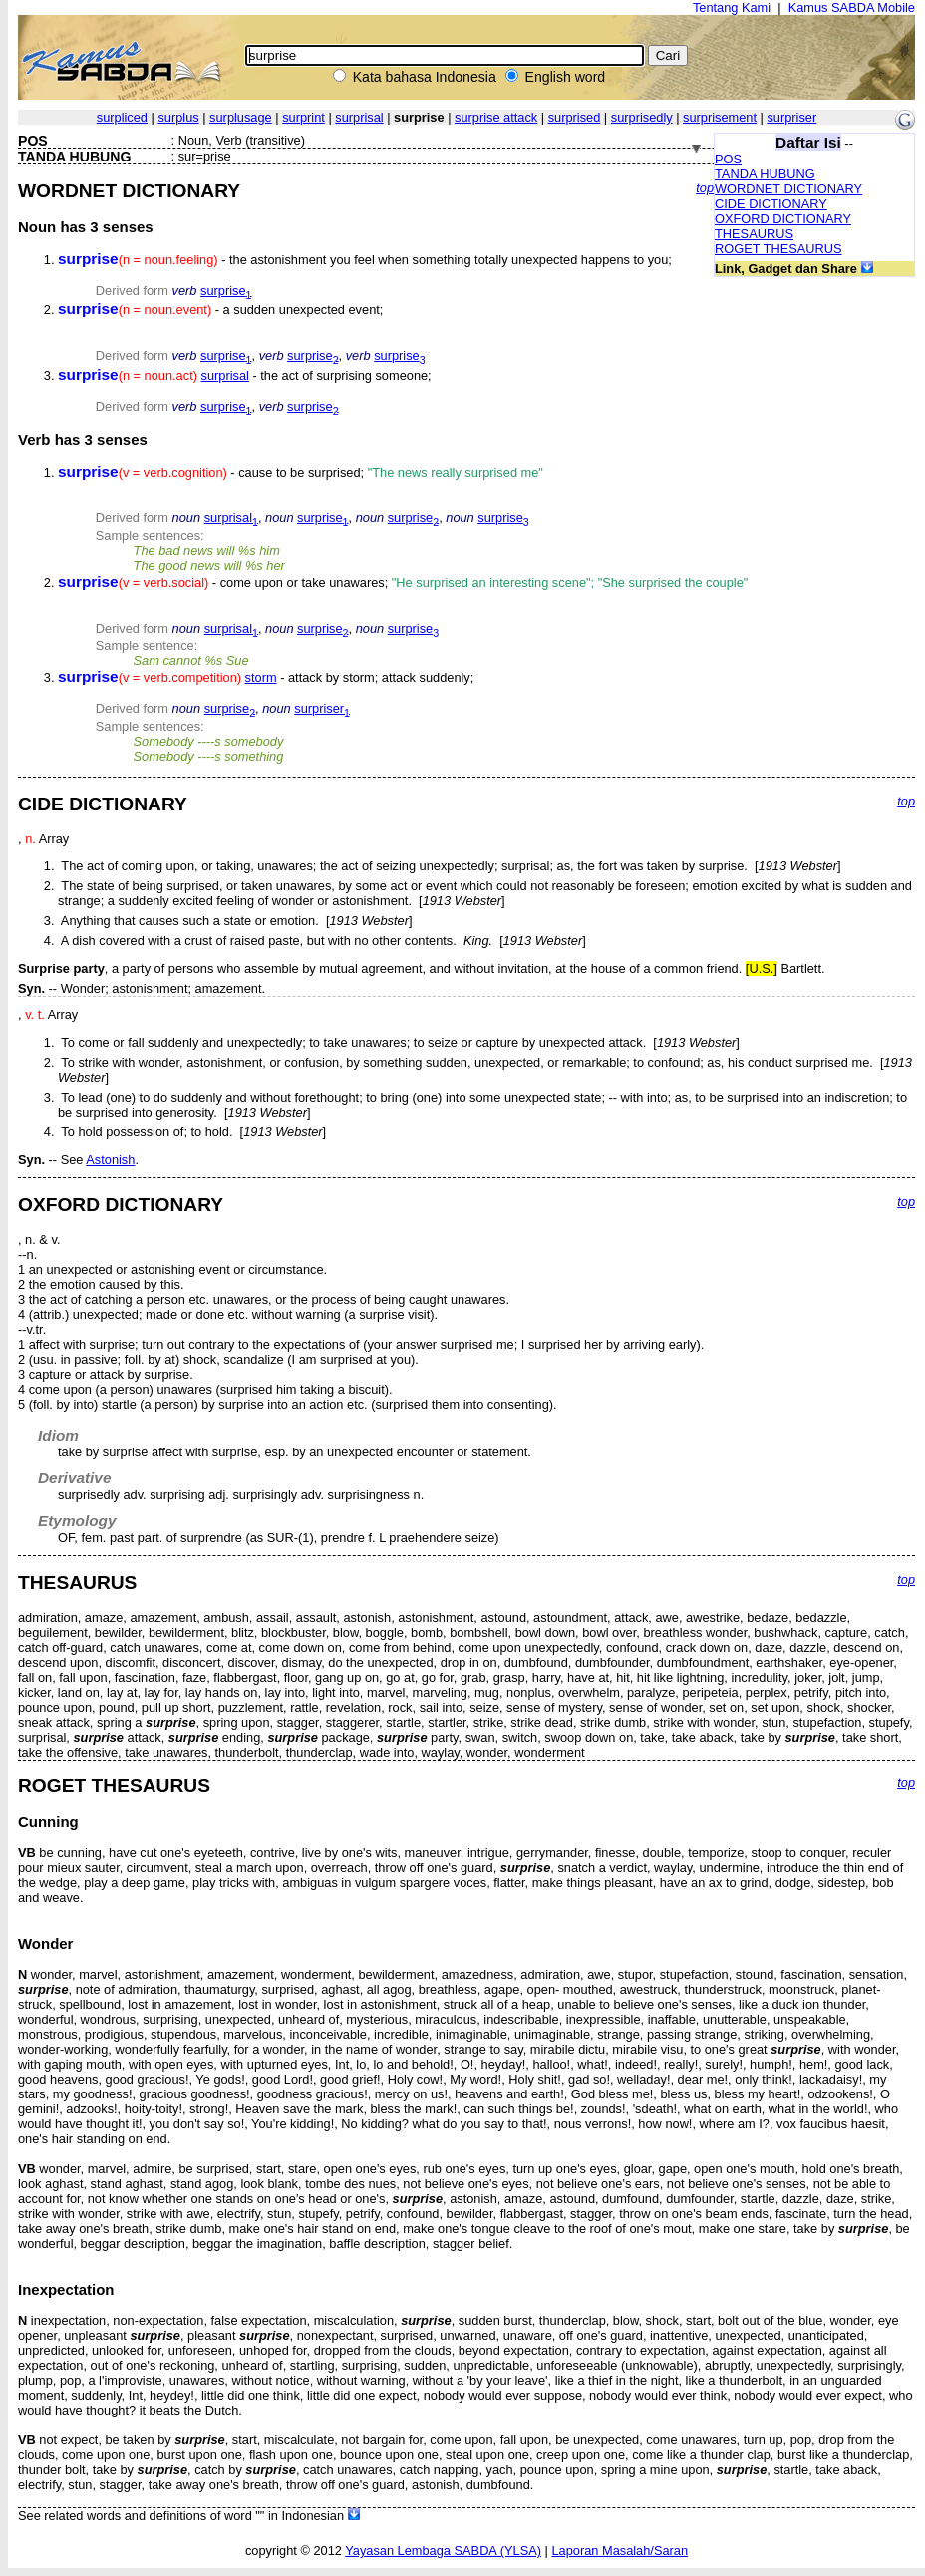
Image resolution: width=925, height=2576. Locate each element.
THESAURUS (754, 233)
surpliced (122, 117)
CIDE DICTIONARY (771, 203)
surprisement (720, 117)
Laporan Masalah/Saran (619, 2550)
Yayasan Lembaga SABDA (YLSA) (443, 2550)
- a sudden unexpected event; (220, 309)
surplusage (240, 117)
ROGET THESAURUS (778, 248)
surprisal (359, 117)
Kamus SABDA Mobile (851, 7)
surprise (225, 290)
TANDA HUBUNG (765, 173)
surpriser (791, 117)
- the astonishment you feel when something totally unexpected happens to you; (365, 259)
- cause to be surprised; (300, 472)
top (705, 187)
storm (261, 677)
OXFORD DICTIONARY (783, 218)
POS (728, 159)
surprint (303, 117)
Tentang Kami (732, 7)
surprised (574, 117)
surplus (177, 117)
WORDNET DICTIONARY (788, 188)
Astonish (110, 1159)
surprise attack (496, 117)
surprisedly (642, 117)
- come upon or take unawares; (403, 582)
